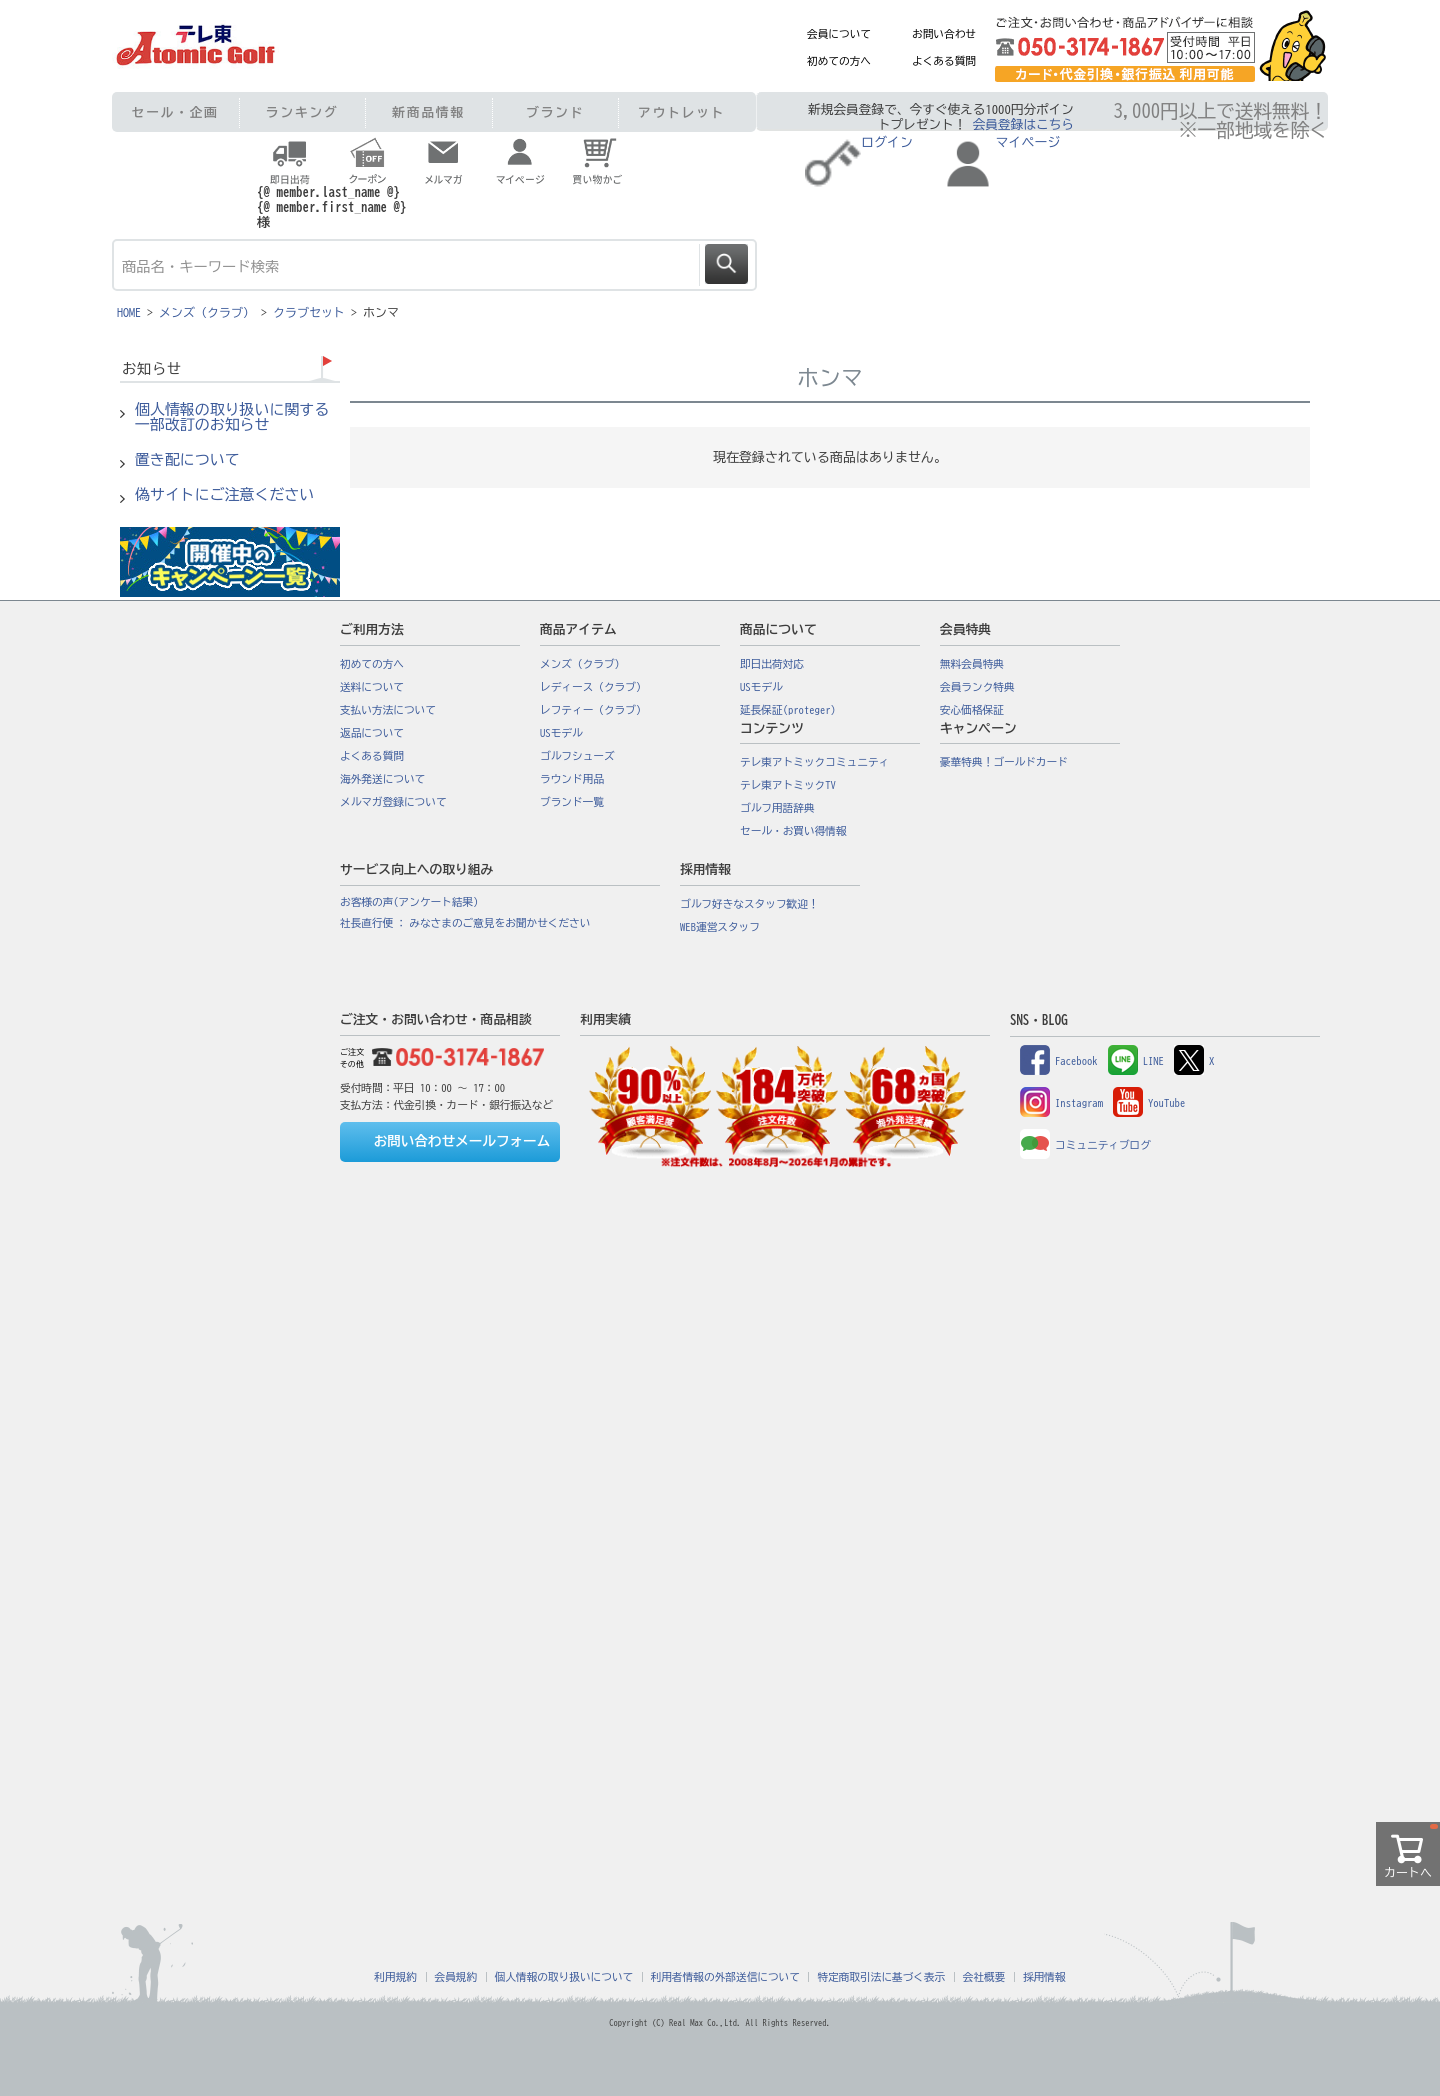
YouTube (1149, 1103)
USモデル (561, 733)
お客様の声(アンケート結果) (409, 902)
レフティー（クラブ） (593, 710)
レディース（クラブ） (593, 687)
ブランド (555, 112)
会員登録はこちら (1023, 124)
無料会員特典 (972, 664)
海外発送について (382, 779)
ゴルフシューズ (577, 756)
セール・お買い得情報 (793, 831)
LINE (1136, 1061)
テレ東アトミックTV (788, 785)
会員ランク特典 (977, 687)
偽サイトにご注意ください (224, 495)
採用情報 (1044, 1977)
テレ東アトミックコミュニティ (814, 762)
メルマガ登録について (393, 802)
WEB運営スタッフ (720, 927)
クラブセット (309, 312)
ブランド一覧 (572, 802)
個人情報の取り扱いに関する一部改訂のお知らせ (232, 417)
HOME (129, 312)
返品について (372, 733)
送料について (372, 687)
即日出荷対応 (772, 664)
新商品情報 (428, 112)
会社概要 (984, 1977)
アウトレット (681, 112)
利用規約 (395, 1977)
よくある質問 (944, 61)
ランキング (302, 112)
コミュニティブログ (1085, 1145)
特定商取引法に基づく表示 (881, 1977)
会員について (839, 34)
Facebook (1059, 1061)
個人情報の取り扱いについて (564, 1977)
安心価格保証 (972, 710)
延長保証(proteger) (788, 710)
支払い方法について (388, 710)
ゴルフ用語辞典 (777, 808)
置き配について (187, 460)
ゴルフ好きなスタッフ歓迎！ (749, 904)
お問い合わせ (944, 34)
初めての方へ (839, 61)
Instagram (1061, 1103)
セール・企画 (175, 112)
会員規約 (456, 1977)
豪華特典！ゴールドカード (1004, 762)
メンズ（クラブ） (207, 312)
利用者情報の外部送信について (725, 1977)
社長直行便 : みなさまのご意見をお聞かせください (465, 923)
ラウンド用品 (572, 779)
